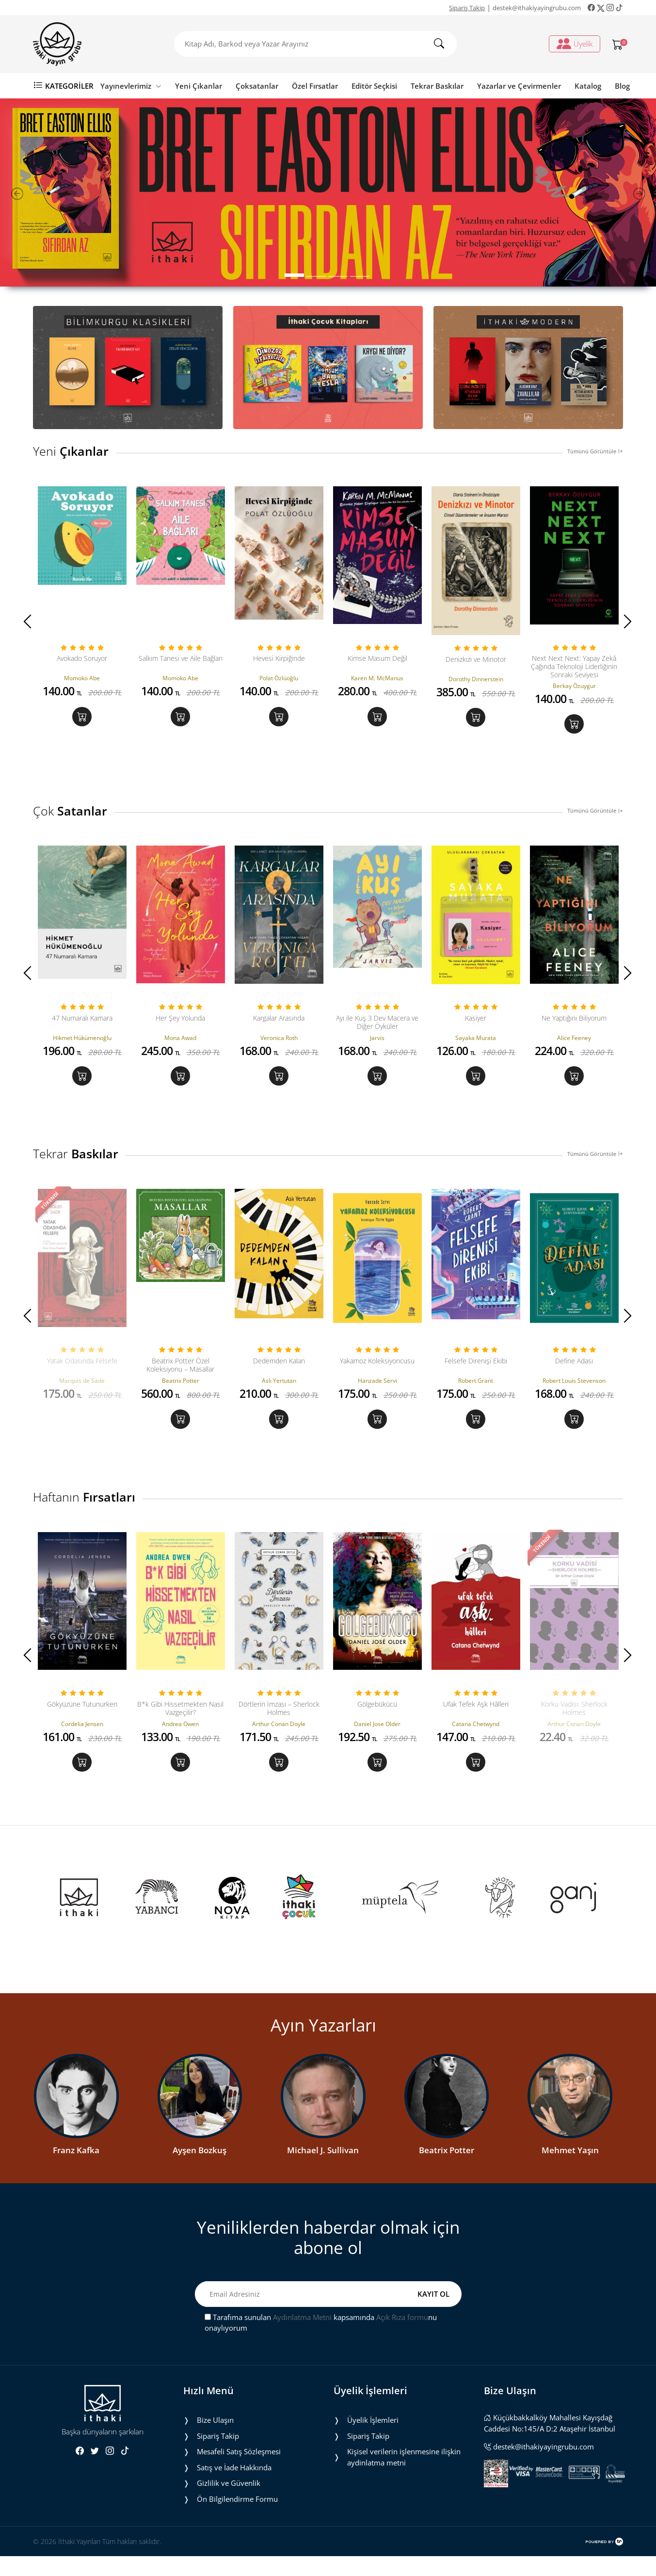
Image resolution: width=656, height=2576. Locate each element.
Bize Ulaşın (215, 2440)
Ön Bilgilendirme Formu (237, 2519)
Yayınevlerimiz (130, 86)
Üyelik (574, 43)
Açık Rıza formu (402, 2337)
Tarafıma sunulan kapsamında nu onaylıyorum (321, 2342)
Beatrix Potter (446, 2170)
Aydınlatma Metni (302, 2337)
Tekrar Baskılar (437, 86)
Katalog (588, 86)
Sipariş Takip (467, 7)
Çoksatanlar (257, 86)
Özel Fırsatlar (315, 86)
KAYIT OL (433, 2314)
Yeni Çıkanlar (198, 86)
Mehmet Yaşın (570, 2170)
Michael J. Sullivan (323, 2170)
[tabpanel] (328, 192)
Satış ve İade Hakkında (234, 2487)
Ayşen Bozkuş (199, 2170)
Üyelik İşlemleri (373, 2440)
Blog (622, 86)
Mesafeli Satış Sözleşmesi (239, 2471)
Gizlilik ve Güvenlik (228, 2503)
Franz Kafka (76, 2170)
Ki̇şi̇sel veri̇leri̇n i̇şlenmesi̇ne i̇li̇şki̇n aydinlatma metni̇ (404, 2476)
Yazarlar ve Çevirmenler (519, 86)
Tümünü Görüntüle (595, 451)
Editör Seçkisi (374, 86)
